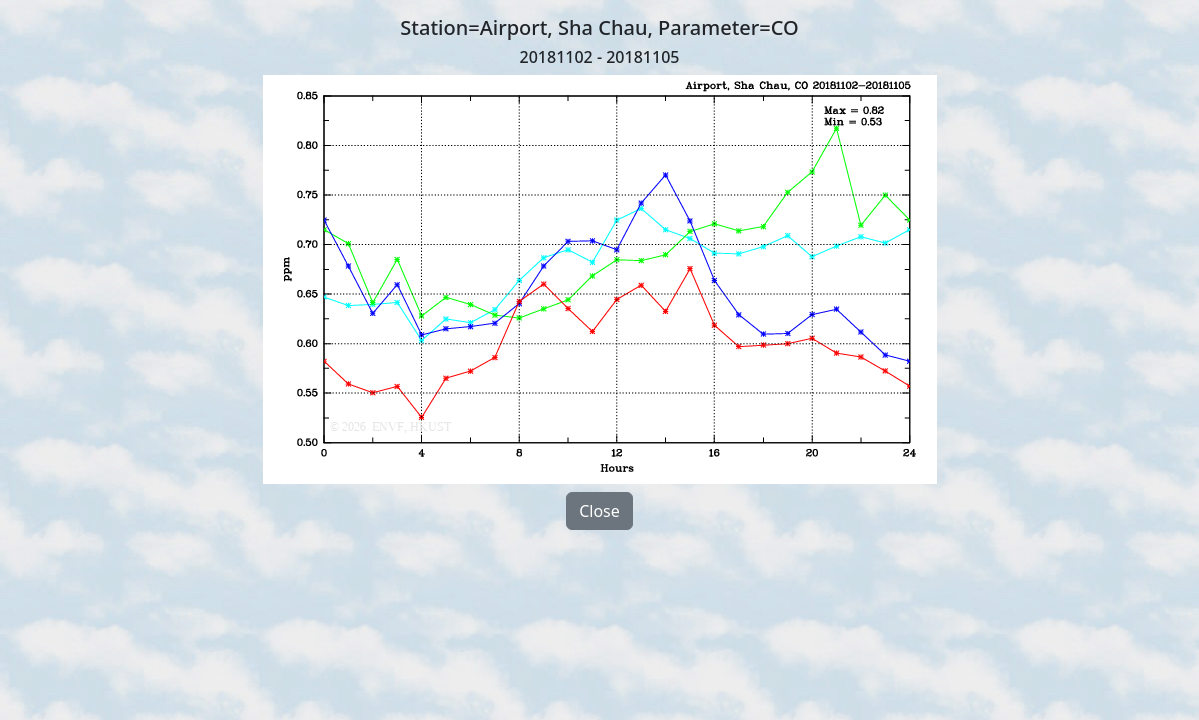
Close (599, 511)
